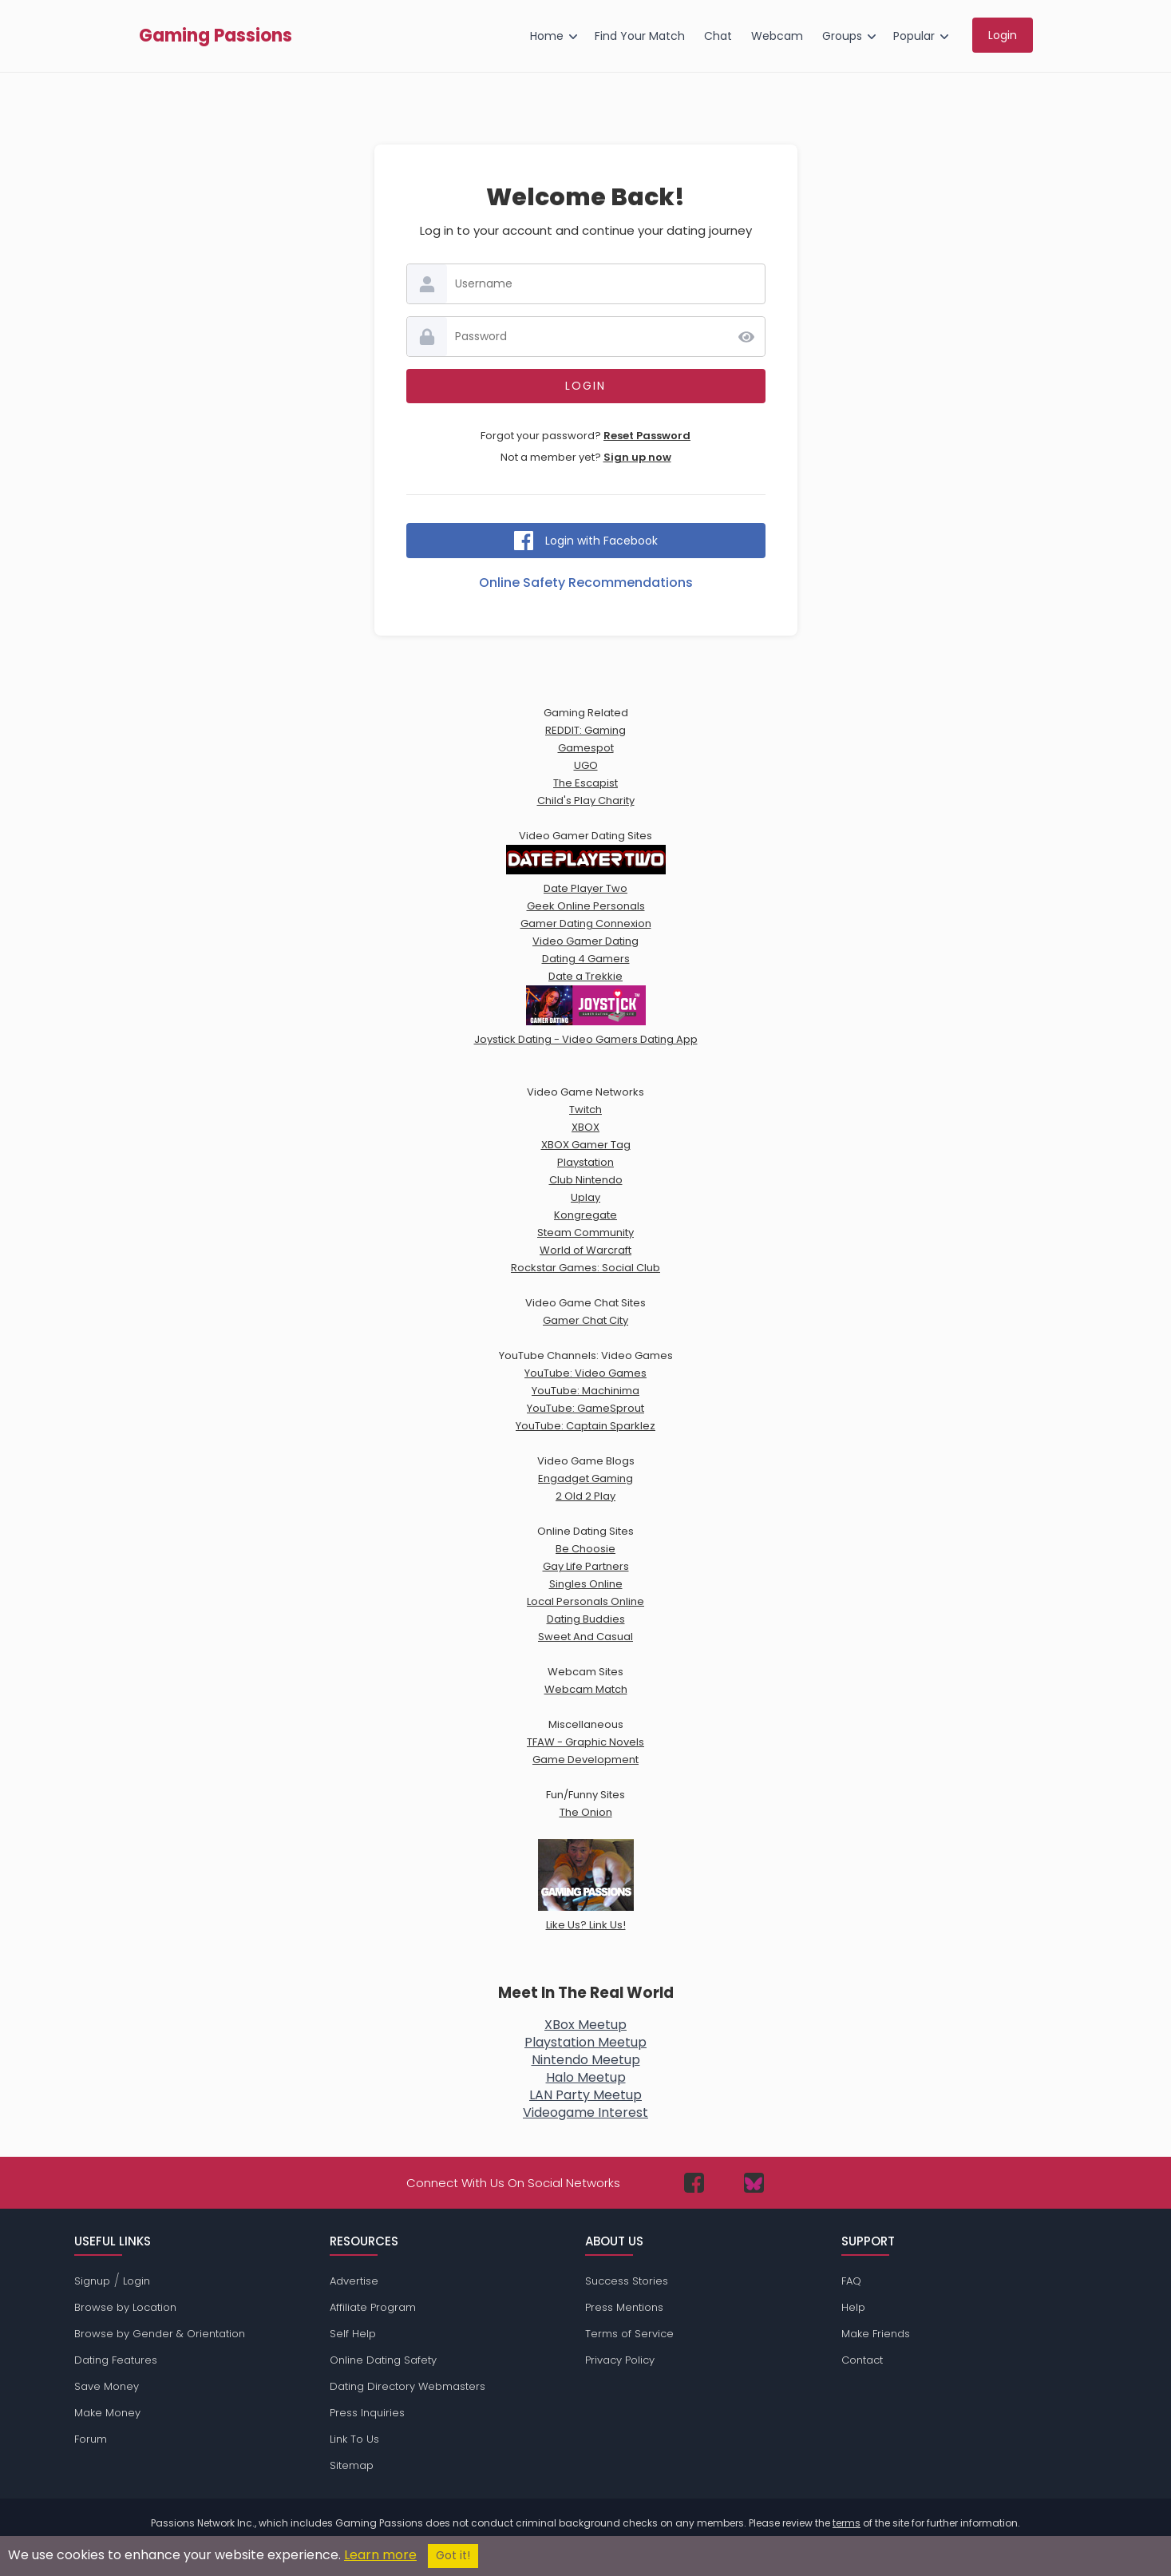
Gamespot (586, 747)
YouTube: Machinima (585, 1390)
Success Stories (626, 2281)
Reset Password (646, 435)
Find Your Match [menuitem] (640, 36)
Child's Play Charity (586, 800)
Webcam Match (585, 1689)
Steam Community (585, 1232)
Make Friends (875, 2333)
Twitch (585, 1109)
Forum (90, 2439)
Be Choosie (585, 1548)
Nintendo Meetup (586, 2060)
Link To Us (354, 2439)
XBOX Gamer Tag (586, 1144)
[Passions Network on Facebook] (694, 2183)
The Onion (586, 1812)
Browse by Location (125, 2307)
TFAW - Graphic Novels (585, 1742)
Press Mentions (624, 2307)
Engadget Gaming (585, 1478)
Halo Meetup (586, 2077)
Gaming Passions (215, 36)
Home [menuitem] (547, 36)
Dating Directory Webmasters (407, 2386)
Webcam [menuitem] (777, 36)
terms (846, 2523)
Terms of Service (629, 2333)
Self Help (353, 2333)
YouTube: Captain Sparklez (585, 1425)
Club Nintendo (586, 1179)
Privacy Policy (620, 2360)
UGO (586, 765)
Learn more (380, 2555)
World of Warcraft (585, 1250)
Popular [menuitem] (914, 36)
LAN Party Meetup (585, 2095)
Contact (862, 2360)
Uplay (585, 1197)
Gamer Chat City (585, 1320)
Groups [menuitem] (842, 36)
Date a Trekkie (585, 976)
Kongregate (585, 1215)
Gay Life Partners (586, 1566)
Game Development (585, 1759)
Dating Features (115, 2360)
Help (853, 2307)
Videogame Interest (585, 2112)
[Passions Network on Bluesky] (754, 2183)
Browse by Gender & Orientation (159, 2333)
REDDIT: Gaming (585, 730)
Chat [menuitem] (718, 36)
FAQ (851, 2281)
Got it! (453, 2555)
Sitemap (352, 2465)
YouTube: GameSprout (585, 1408)
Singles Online (586, 1583)
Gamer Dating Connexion (585, 923)
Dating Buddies (586, 1619)
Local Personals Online (585, 1601)
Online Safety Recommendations (586, 582)
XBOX (585, 1127)
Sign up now (637, 457)
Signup (92, 2281)
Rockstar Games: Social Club (585, 1267)
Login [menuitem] (1002, 35)
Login (136, 2281)
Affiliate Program (373, 2307)
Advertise (354, 2281)
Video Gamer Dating (585, 941)
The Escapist (585, 783)
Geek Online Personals (586, 905)
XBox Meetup (585, 2024)
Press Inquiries (367, 2412)
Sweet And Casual (585, 1636)
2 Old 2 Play (585, 1496)
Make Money (107, 2412)
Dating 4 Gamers (586, 958)
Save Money (106, 2386)
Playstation (585, 1162)
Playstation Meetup (585, 2042)
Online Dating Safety (383, 2360)
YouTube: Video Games (585, 1373)
